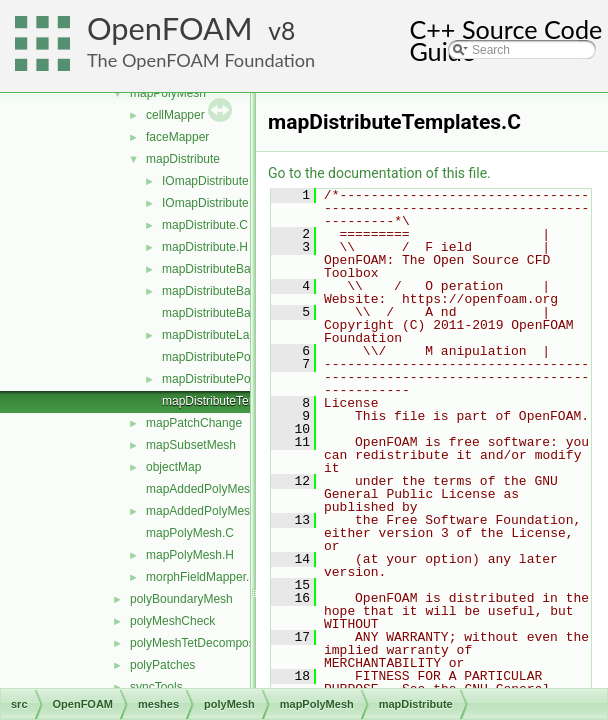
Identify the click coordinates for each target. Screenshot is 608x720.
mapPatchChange (194, 423)
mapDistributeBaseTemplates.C (246, 313)
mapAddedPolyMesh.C (207, 489)
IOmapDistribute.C (211, 181)
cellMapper (175, 115)
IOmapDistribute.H (211, 203)
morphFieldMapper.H (202, 577)
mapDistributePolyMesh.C (231, 357)
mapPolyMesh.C (190, 533)
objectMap (173, 467)
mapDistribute (183, 159)
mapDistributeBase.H (218, 291)
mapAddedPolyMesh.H (207, 511)
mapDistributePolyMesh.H (231, 379)
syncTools (156, 687)
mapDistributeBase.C (218, 269)
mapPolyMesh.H (190, 555)
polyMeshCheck (172, 621)
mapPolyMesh (168, 93)
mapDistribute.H (205, 247)
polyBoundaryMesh (181, 599)
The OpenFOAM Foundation (201, 60)
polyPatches (162, 665)
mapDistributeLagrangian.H (235, 335)
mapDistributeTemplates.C (232, 401)
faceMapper (177, 137)
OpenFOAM (170, 28)
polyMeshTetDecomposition (203, 643)
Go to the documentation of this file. (379, 173)
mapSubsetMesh (191, 445)
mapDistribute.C (205, 225)
